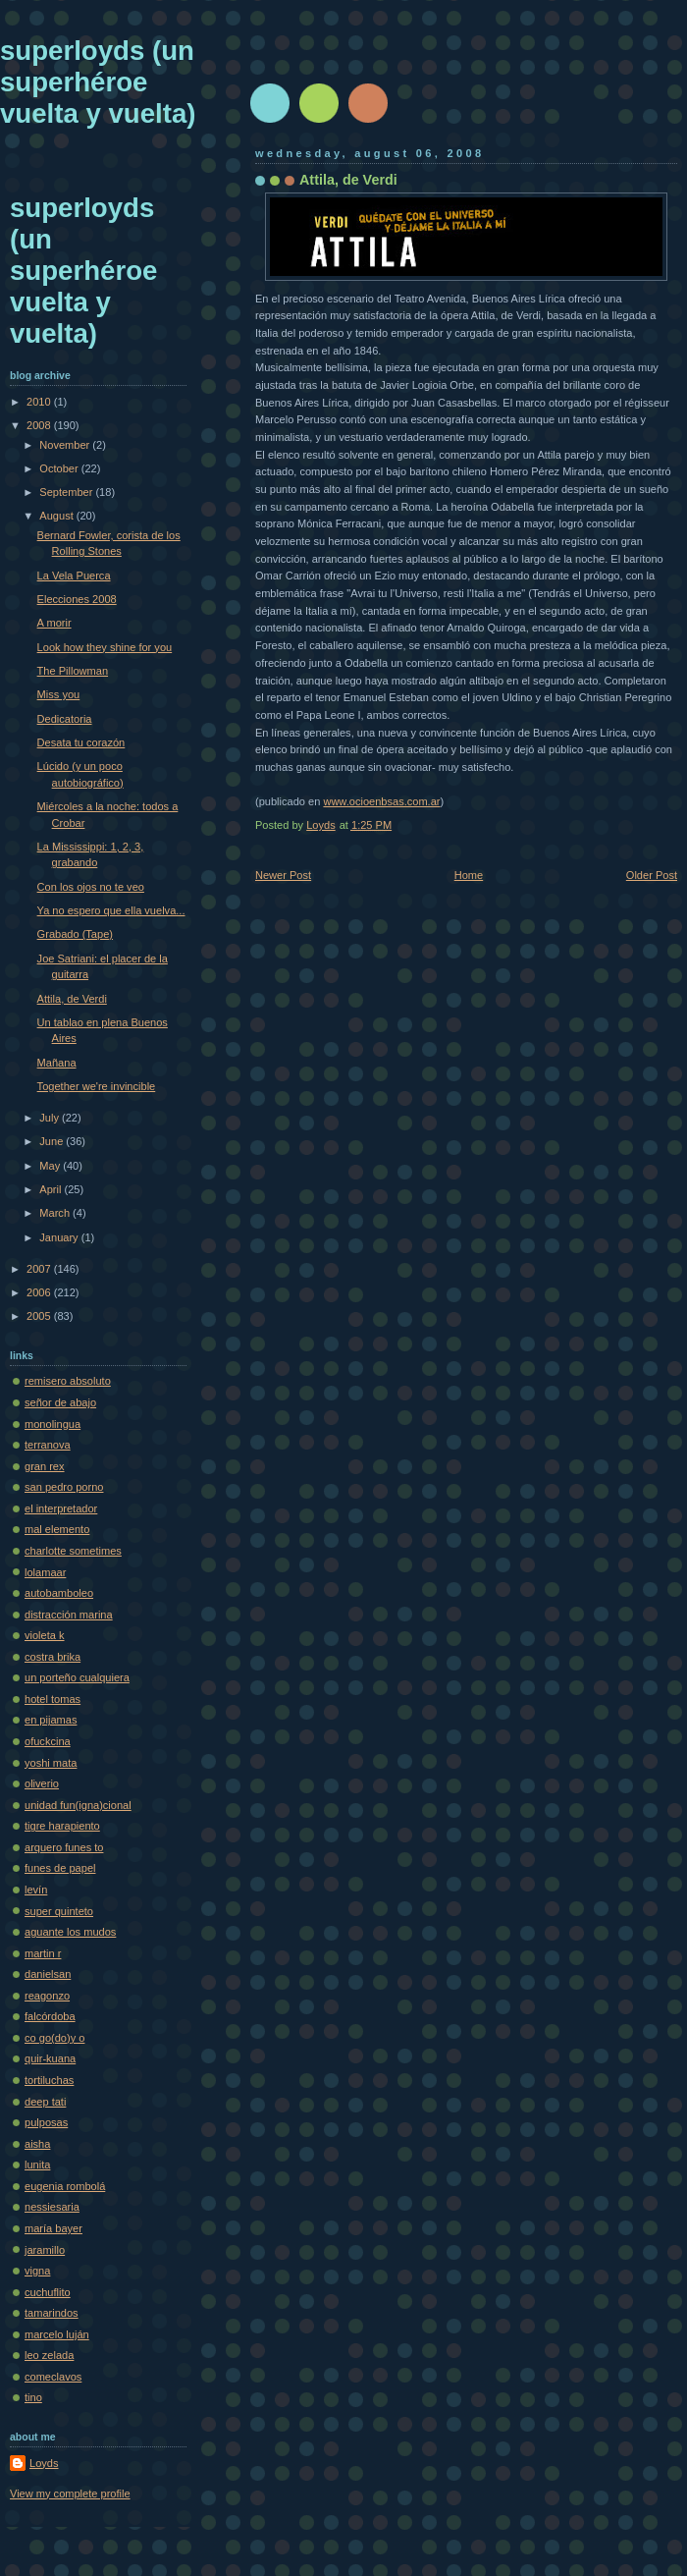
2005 (40, 1316)
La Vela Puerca (74, 575)
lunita (37, 2164)
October (59, 468)
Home (468, 875)
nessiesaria (52, 2207)
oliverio (42, 1783)
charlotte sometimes (73, 1551)
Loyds (43, 2463)
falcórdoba (50, 2016)
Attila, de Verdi (72, 999)
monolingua (52, 1424)
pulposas (46, 2122)
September (67, 492)
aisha (37, 2144)
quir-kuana (50, 2058)
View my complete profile (70, 2493)
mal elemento (57, 1529)
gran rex (45, 1466)
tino (33, 2397)
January (59, 1237)
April (51, 1189)
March (56, 1213)
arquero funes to (64, 1847)
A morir (54, 623)
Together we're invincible (96, 1086)
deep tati (45, 2102)
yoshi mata (51, 1763)
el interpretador (61, 1508)
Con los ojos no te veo (90, 887)
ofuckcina (48, 1741)
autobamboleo (59, 1593)
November (65, 445)
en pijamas (51, 1720)
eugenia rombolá (65, 2186)
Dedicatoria (64, 719)
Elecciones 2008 (77, 599)
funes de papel (60, 1868)
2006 (40, 1292)
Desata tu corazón (81, 742)
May (51, 1166)
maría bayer (53, 2228)
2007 (40, 1269)
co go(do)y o (54, 2038)
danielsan (48, 1974)
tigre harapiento (62, 1826)
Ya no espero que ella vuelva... (111, 910)
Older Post (651, 875)
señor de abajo (60, 1402)
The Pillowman (72, 671)
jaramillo (45, 2250)
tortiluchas (49, 2080)
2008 (40, 425)
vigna (37, 2270)
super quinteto (59, 1911)
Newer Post (283, 875)
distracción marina (69, 1614)
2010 (40, 402)
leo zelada (49, 2355)
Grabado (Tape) (75, 934)
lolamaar (45, 1572)
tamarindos (52, 2313)
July (50, 1118)
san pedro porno (64, 1487)
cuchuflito (48, 2292)
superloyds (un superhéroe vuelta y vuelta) (97, 82)
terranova (48, 1445)
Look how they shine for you (105, 647)
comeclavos (53, 2377)
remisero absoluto (68, 1381)
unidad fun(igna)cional (78, 1805)
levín (36, 1889)
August (57, 515)
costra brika (52, 1657)
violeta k (45, 1635)
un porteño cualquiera (77, 1677)
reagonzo (47, 1995)
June (52, 1141)
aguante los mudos (70, 1932)
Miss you (58, 694)
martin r (43, 1953)
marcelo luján (57, 2334)
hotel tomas (52, 1699)
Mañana (57, 1063)
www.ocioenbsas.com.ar (381, 801)
